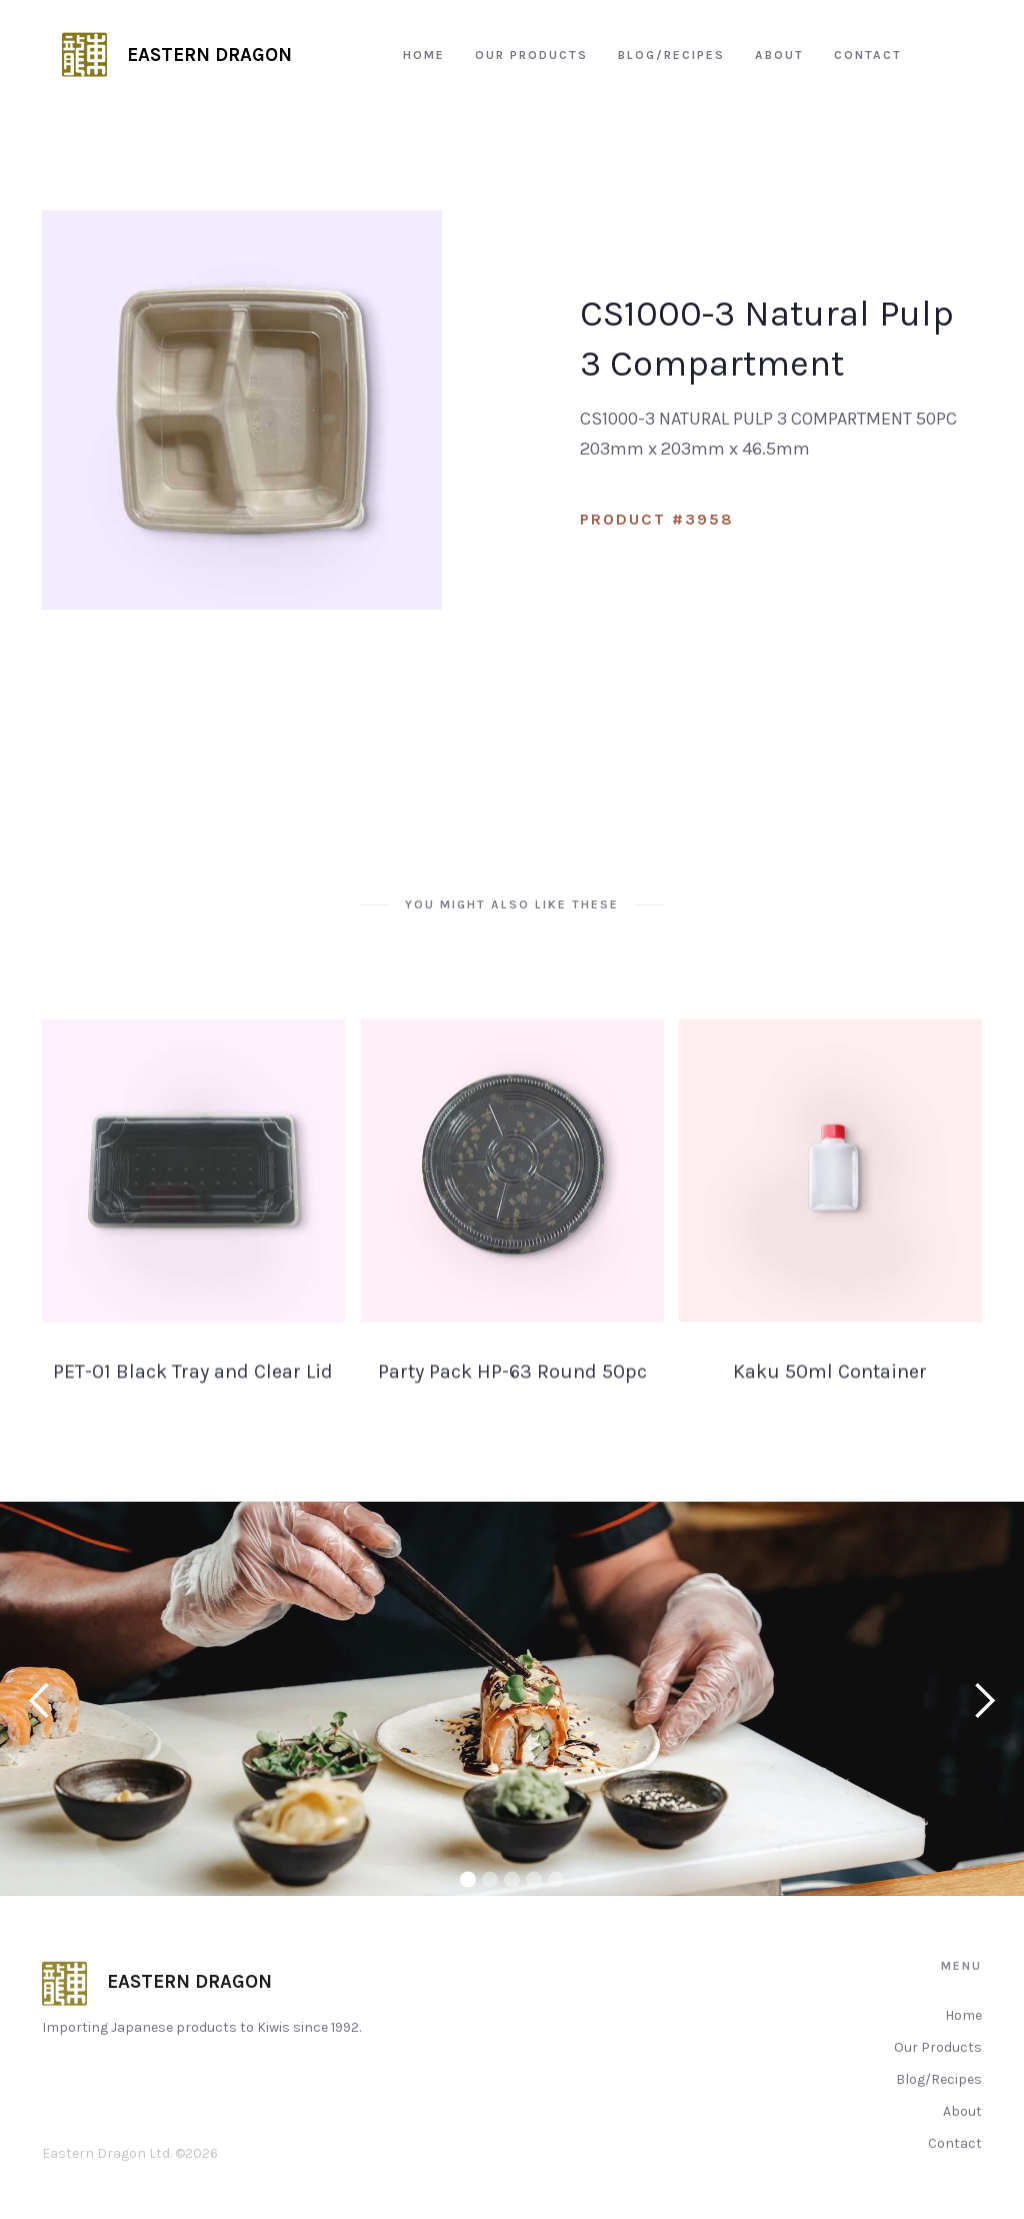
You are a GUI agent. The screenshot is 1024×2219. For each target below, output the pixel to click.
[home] (177, 55)
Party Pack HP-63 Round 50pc (511, 1403)
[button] (40, 1717)
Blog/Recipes (939, 2111)
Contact (955, 2175)
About (962, 2143)
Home (963, 2047)
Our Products (938, 2079)
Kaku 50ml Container (831, 1403)
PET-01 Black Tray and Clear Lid (193, 1403)
